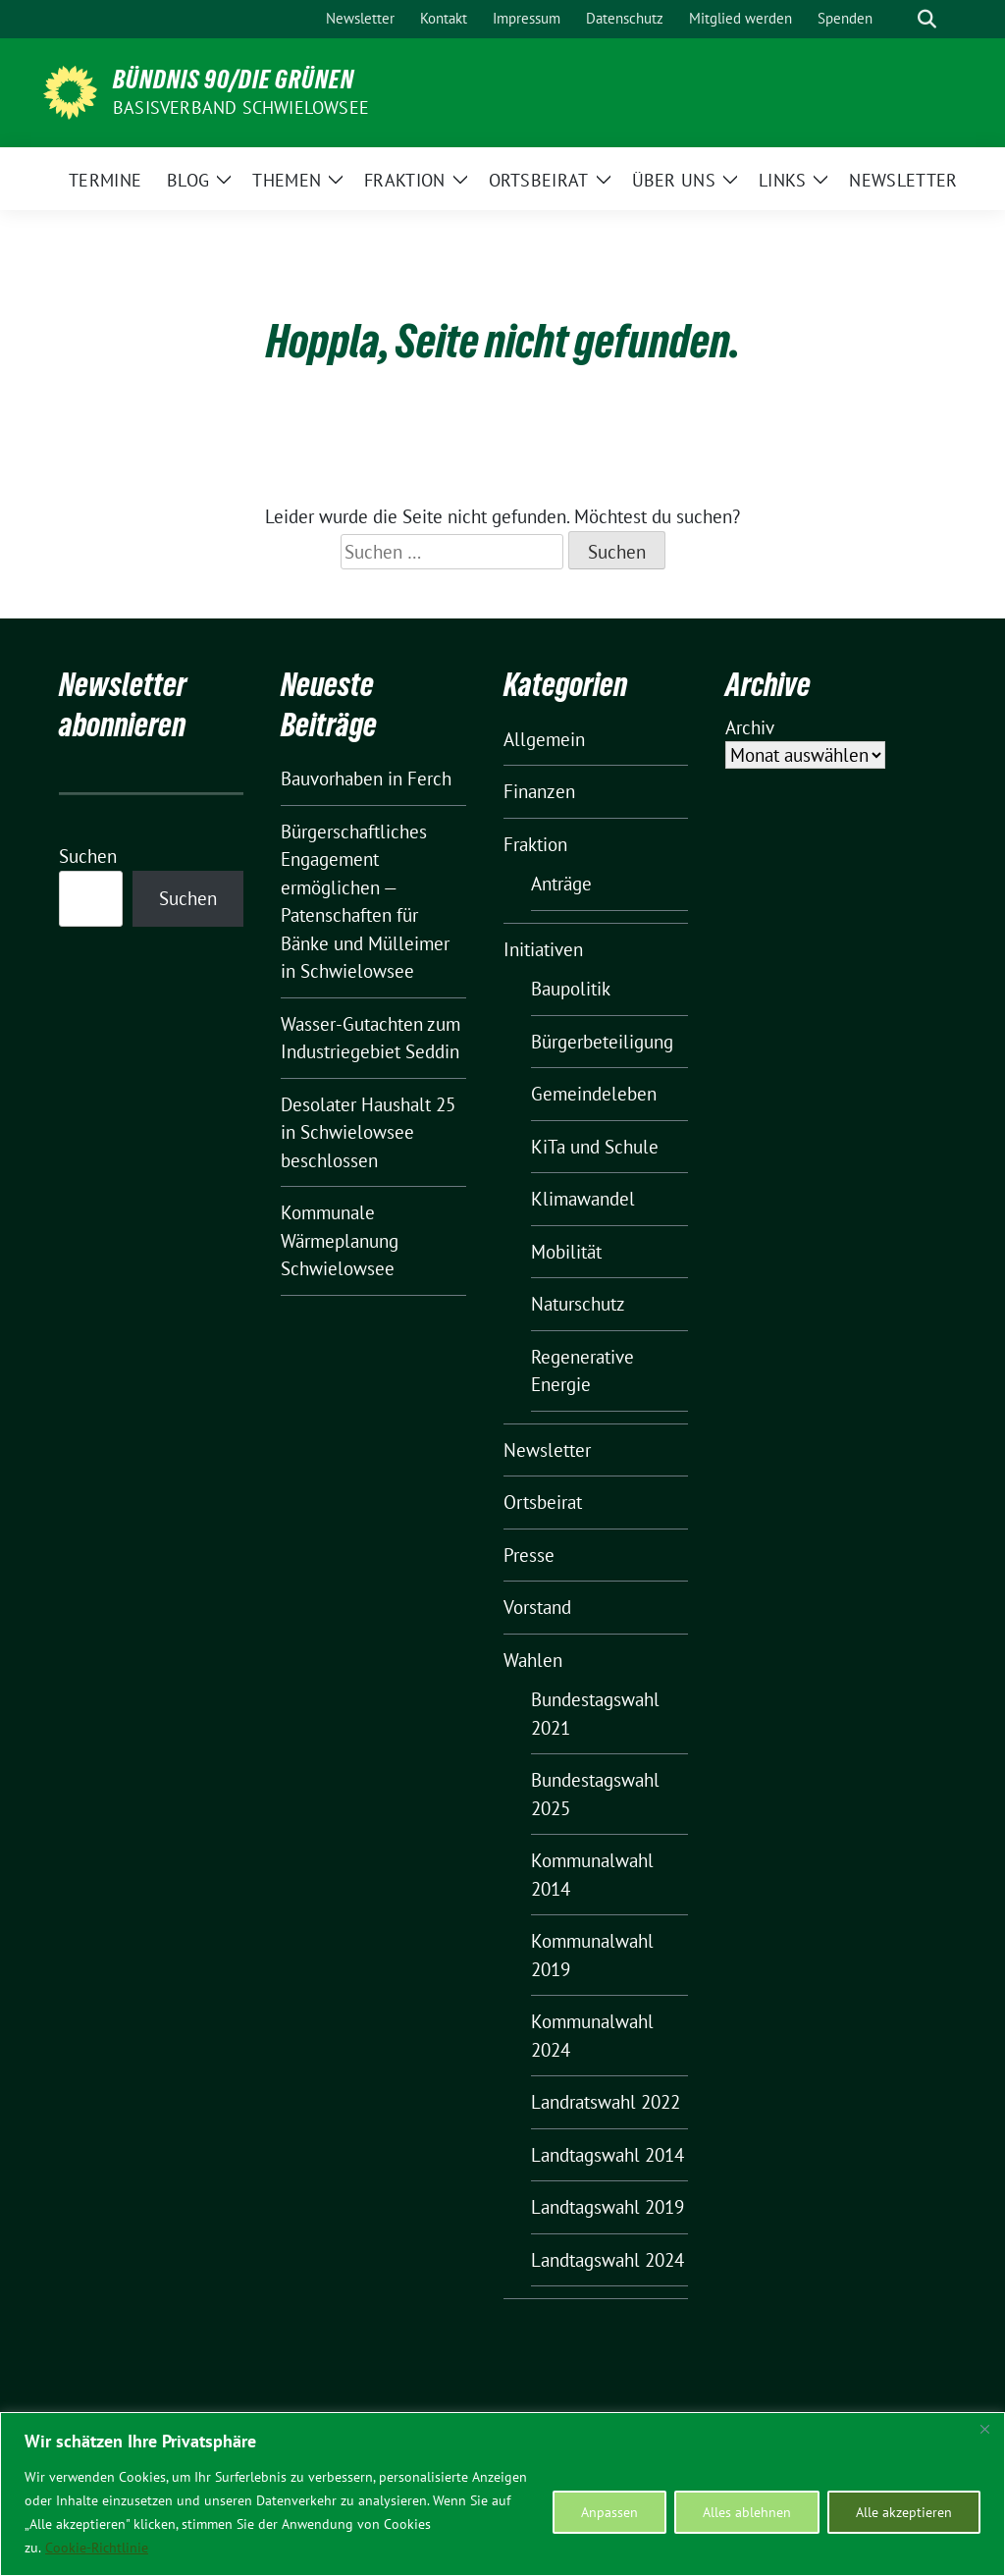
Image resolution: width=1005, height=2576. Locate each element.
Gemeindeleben (594, 1093)
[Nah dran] (984, 2429)
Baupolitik (570, 988)
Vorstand (537, 1607)
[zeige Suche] (927, 19)
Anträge (561, 883)
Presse (529, 1555)
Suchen (88, 856)
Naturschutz (578, 1303)
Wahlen (532, 1660)
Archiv (749, 727)
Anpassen (609, 2512)
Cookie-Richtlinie (96, 2547)
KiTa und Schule (595, 1146)
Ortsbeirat (542, 1502)
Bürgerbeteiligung (602, 1041)
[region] (502, 2494)
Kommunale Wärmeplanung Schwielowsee (339, 1240)
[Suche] (899, 19)
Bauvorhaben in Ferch (366, 778)
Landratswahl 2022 (605, 2102)
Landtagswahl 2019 (607, 2207)
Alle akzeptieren (904, 2512)
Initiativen (543, 949)
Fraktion (535, 844)
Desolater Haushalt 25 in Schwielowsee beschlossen (368, 1132)
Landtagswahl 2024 (607, 2260)
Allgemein (544, 739)
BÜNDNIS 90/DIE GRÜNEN (233, 79)
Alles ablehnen (747, 2512)
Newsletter (547, 1450)
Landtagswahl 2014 (607, 2155)
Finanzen (539, 791)
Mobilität (566, 1251)
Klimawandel (583, 1198)
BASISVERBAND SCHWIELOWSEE (241, 107)
